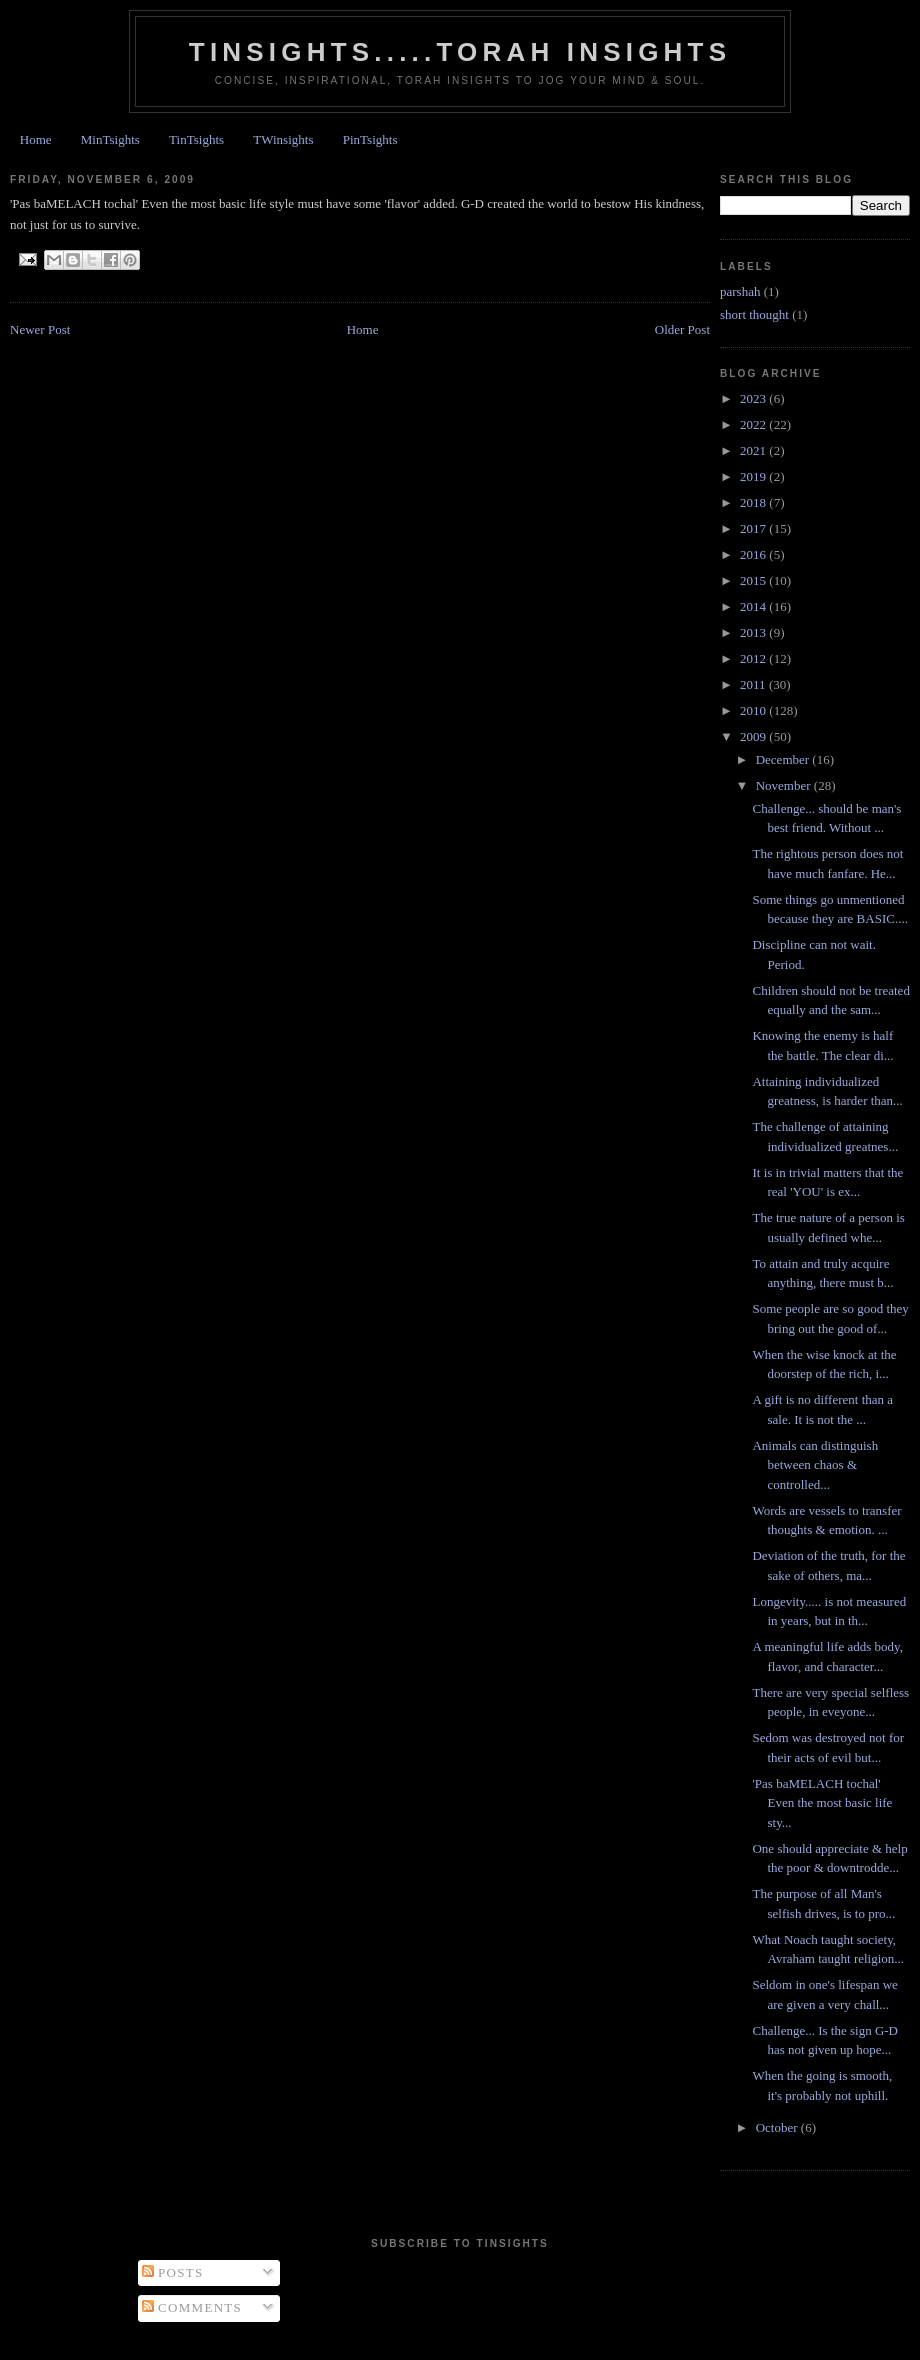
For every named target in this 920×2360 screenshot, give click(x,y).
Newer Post (40, 329)
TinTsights (196, 139)
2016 (754, 554)
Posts (173, 2272)
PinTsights (370, 139)
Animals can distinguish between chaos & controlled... (815, 1465)
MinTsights (110, 139)
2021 (754, 450)
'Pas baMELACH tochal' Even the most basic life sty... (822, 1803)
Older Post (682, 329)
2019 (754, 476)
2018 (754, 502)
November (785, 785)
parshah (740, 291)
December (784, 759)
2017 (754, 528)
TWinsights (283, 139)
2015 (754, 580)
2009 (754, 736)
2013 (754, 632)
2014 (754, 606)
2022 (754, 424)
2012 (754, 658)
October (778, 2127)
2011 (754, 684)
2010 (754, 710)
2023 (754, 398)
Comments (192, 2307)
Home (36, 139)
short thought (754, 314)
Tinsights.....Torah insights (460, 52)
